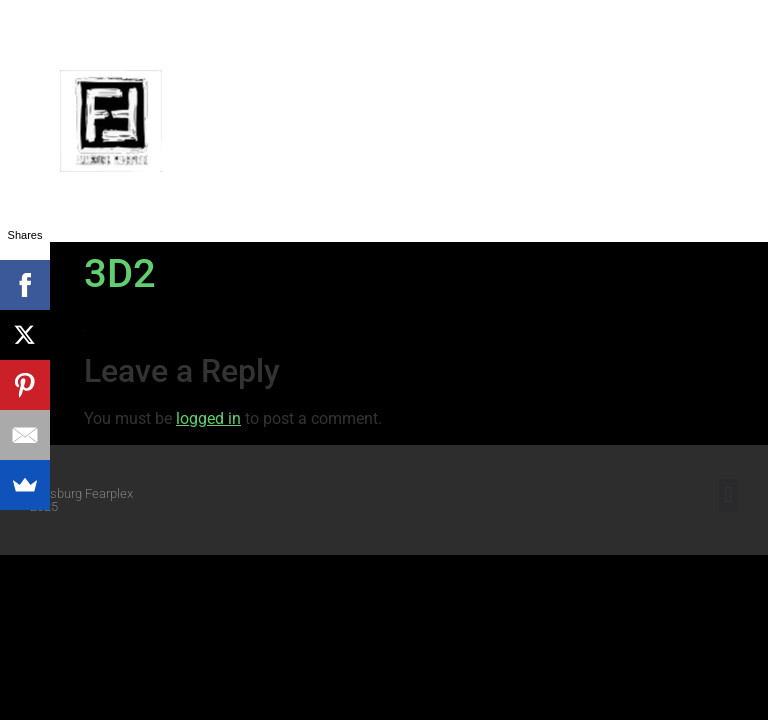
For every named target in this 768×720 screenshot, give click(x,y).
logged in (208, 418)
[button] (737, 121)
